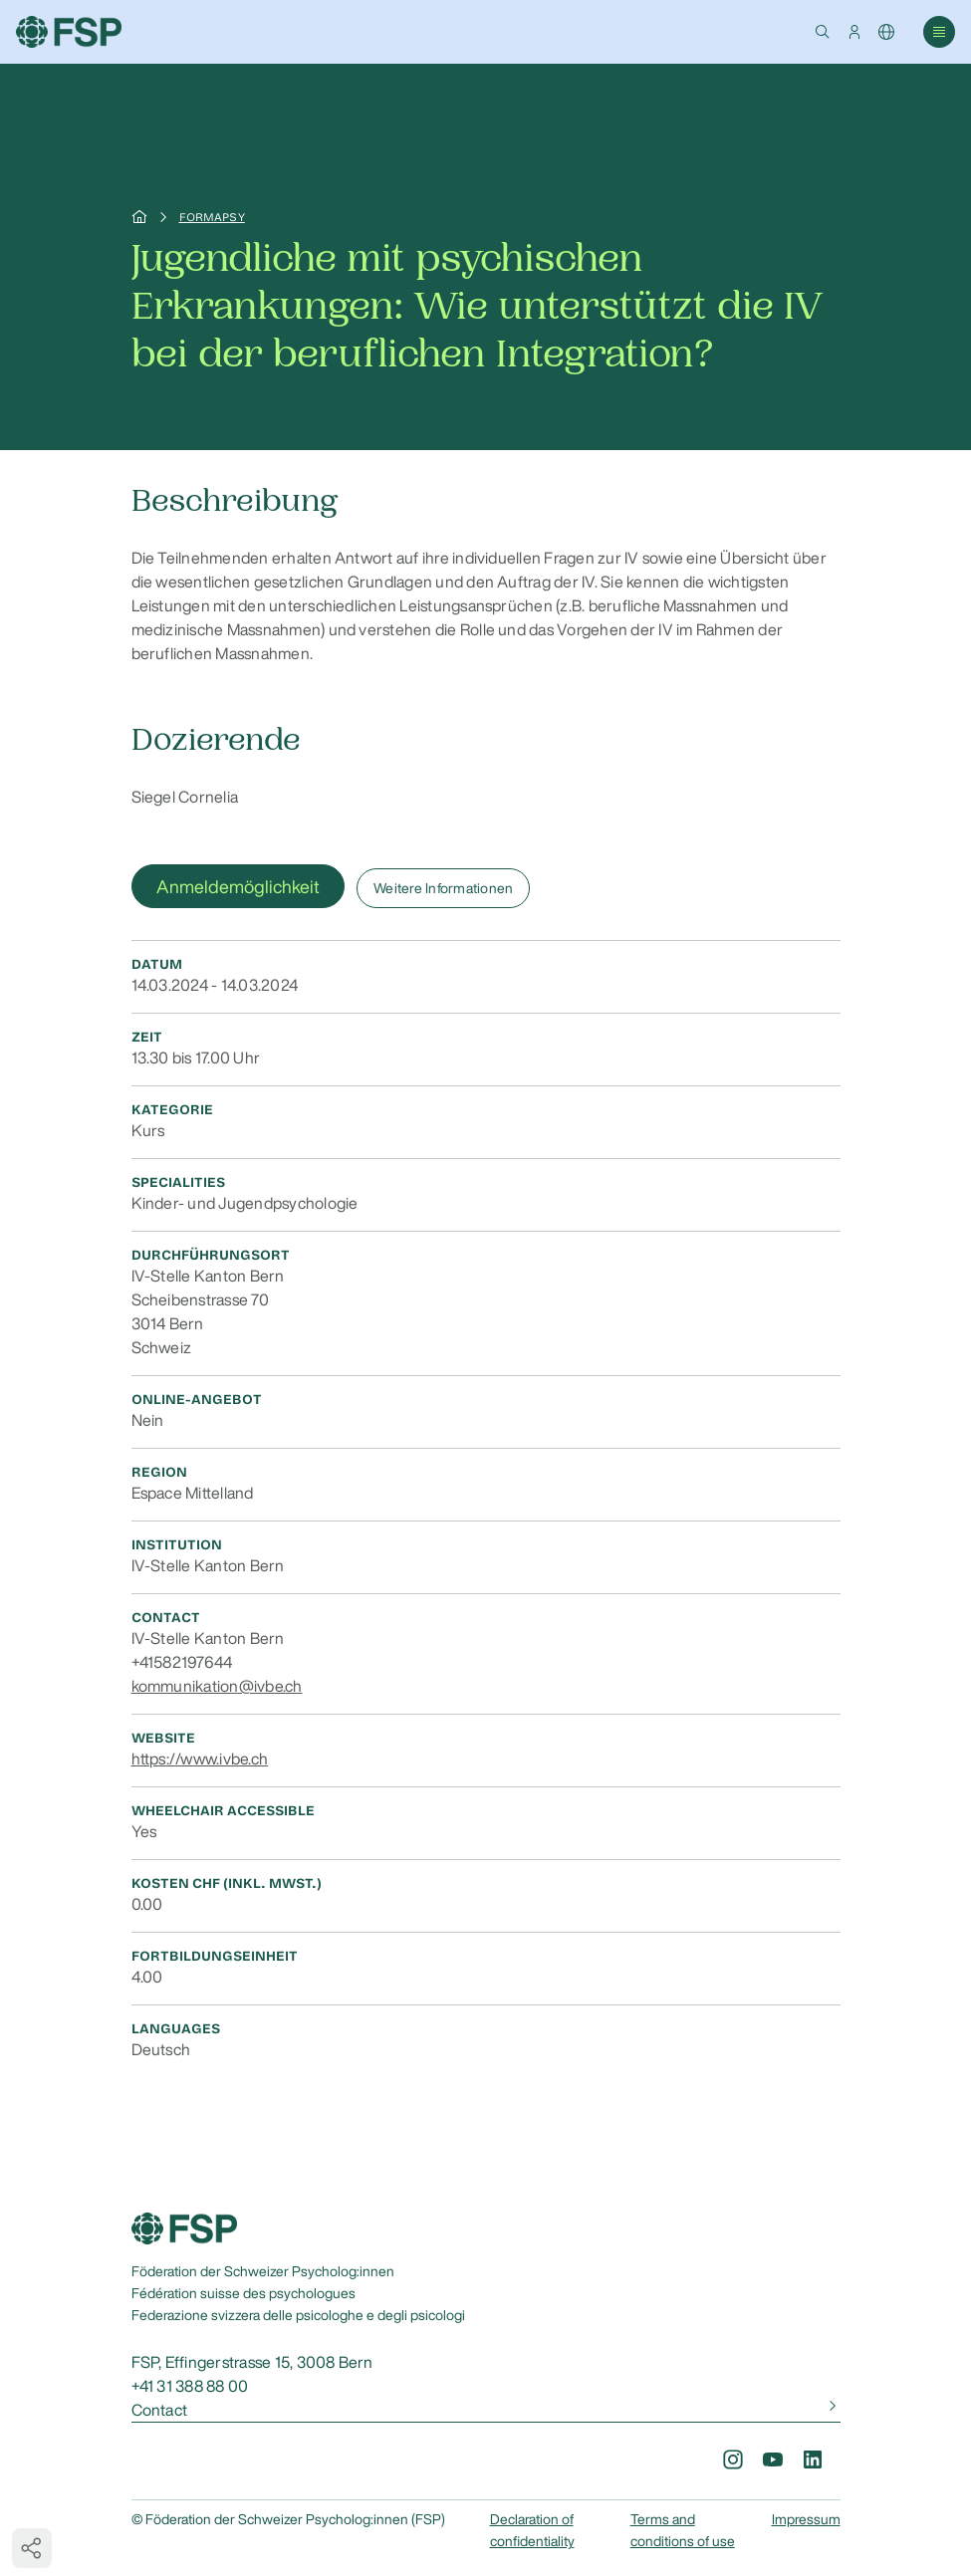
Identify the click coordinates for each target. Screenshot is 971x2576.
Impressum (806, 2519)
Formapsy (212, 217)
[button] (823, 32)
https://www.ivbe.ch (200, 1758)
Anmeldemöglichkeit (238, 886)
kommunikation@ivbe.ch (217, 1686)
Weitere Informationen (443, 888)
